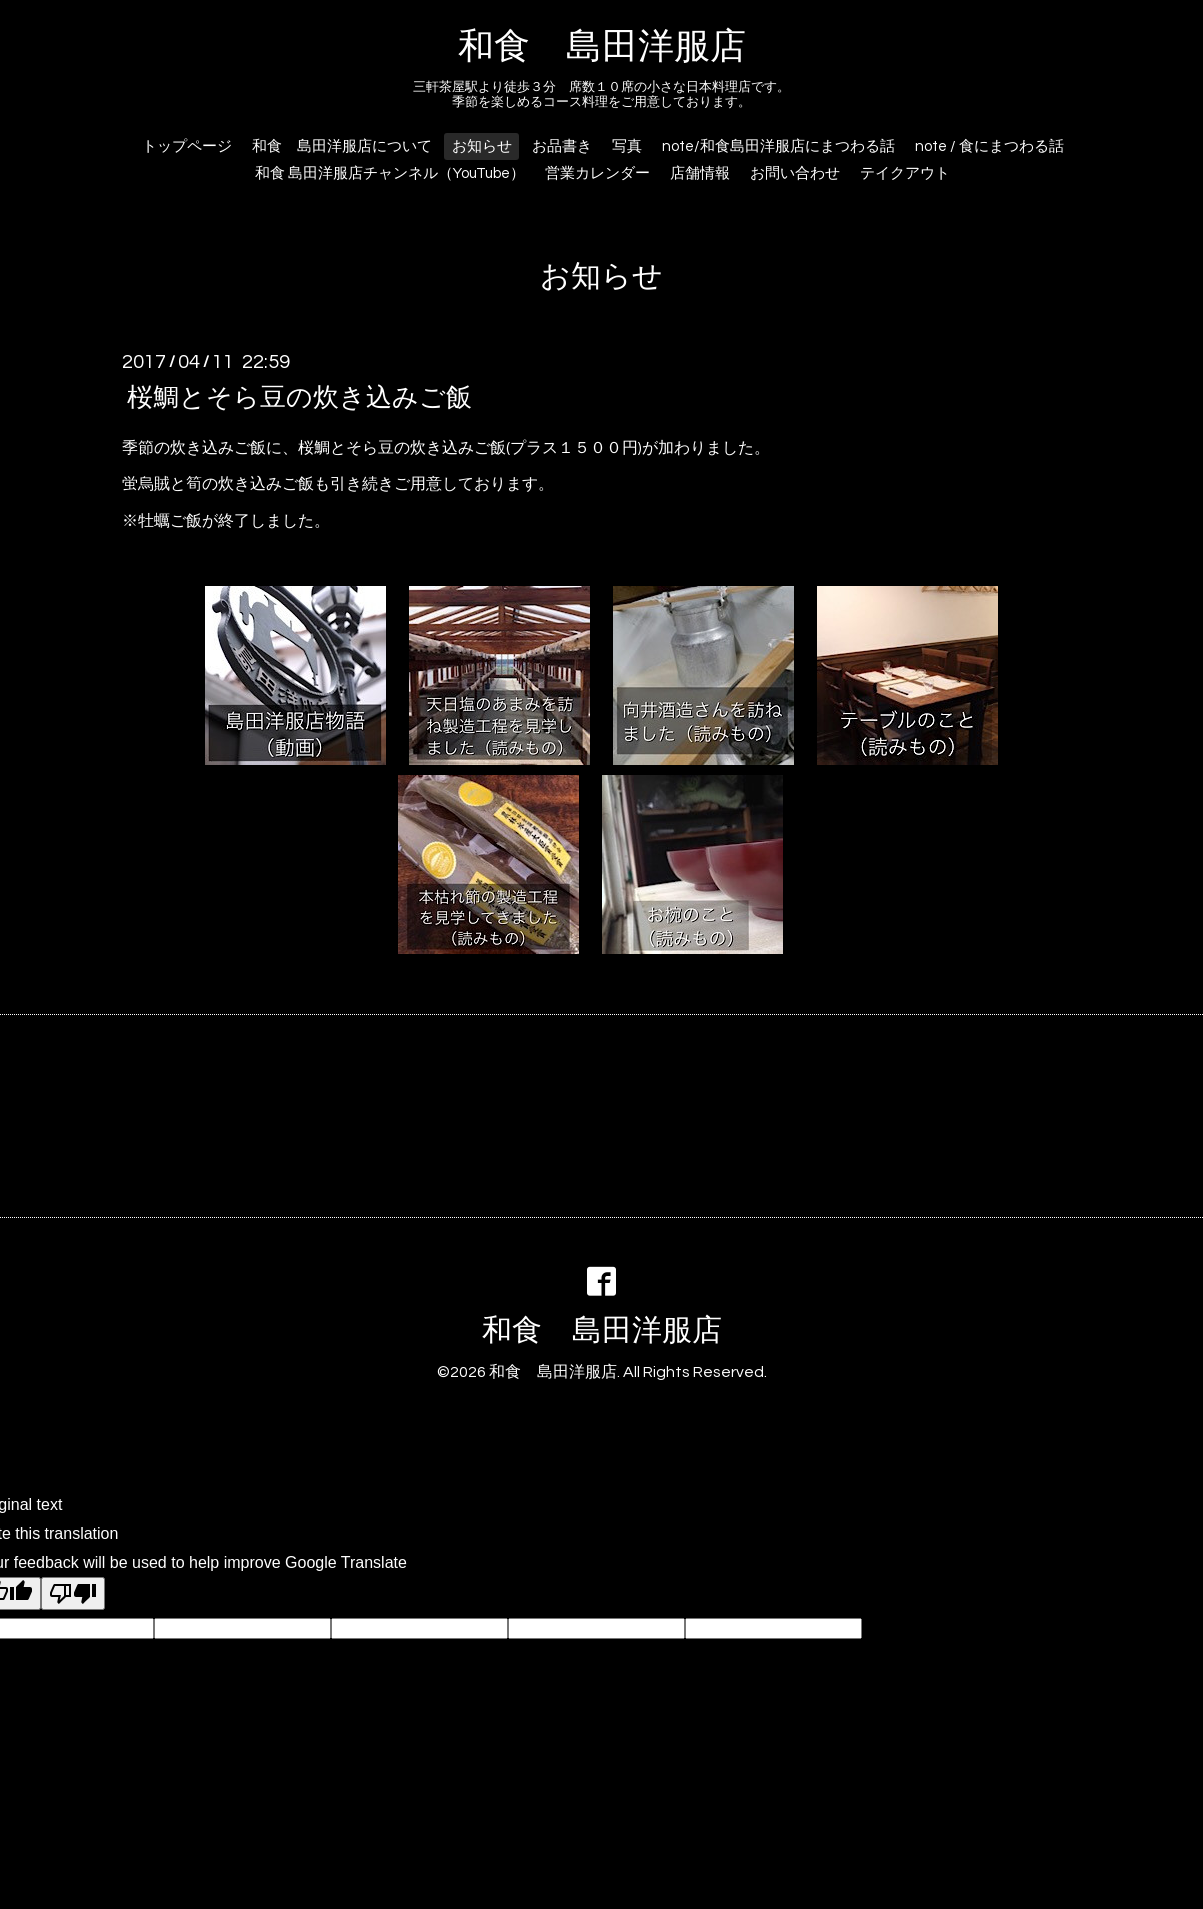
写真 (627, 146)
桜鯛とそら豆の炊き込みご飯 (299, 397)
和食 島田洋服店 (602, 47)
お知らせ (482, 146)
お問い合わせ (795, 173)
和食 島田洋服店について (342, 146)
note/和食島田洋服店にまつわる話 (778, 146)
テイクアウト (905, 173)
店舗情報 (700, 173)
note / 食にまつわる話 (989, 146)
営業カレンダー (597, 173)
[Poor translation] (73, 1593)
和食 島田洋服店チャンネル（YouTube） (390, 173)
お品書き (562, 146)
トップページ (187, 146)
